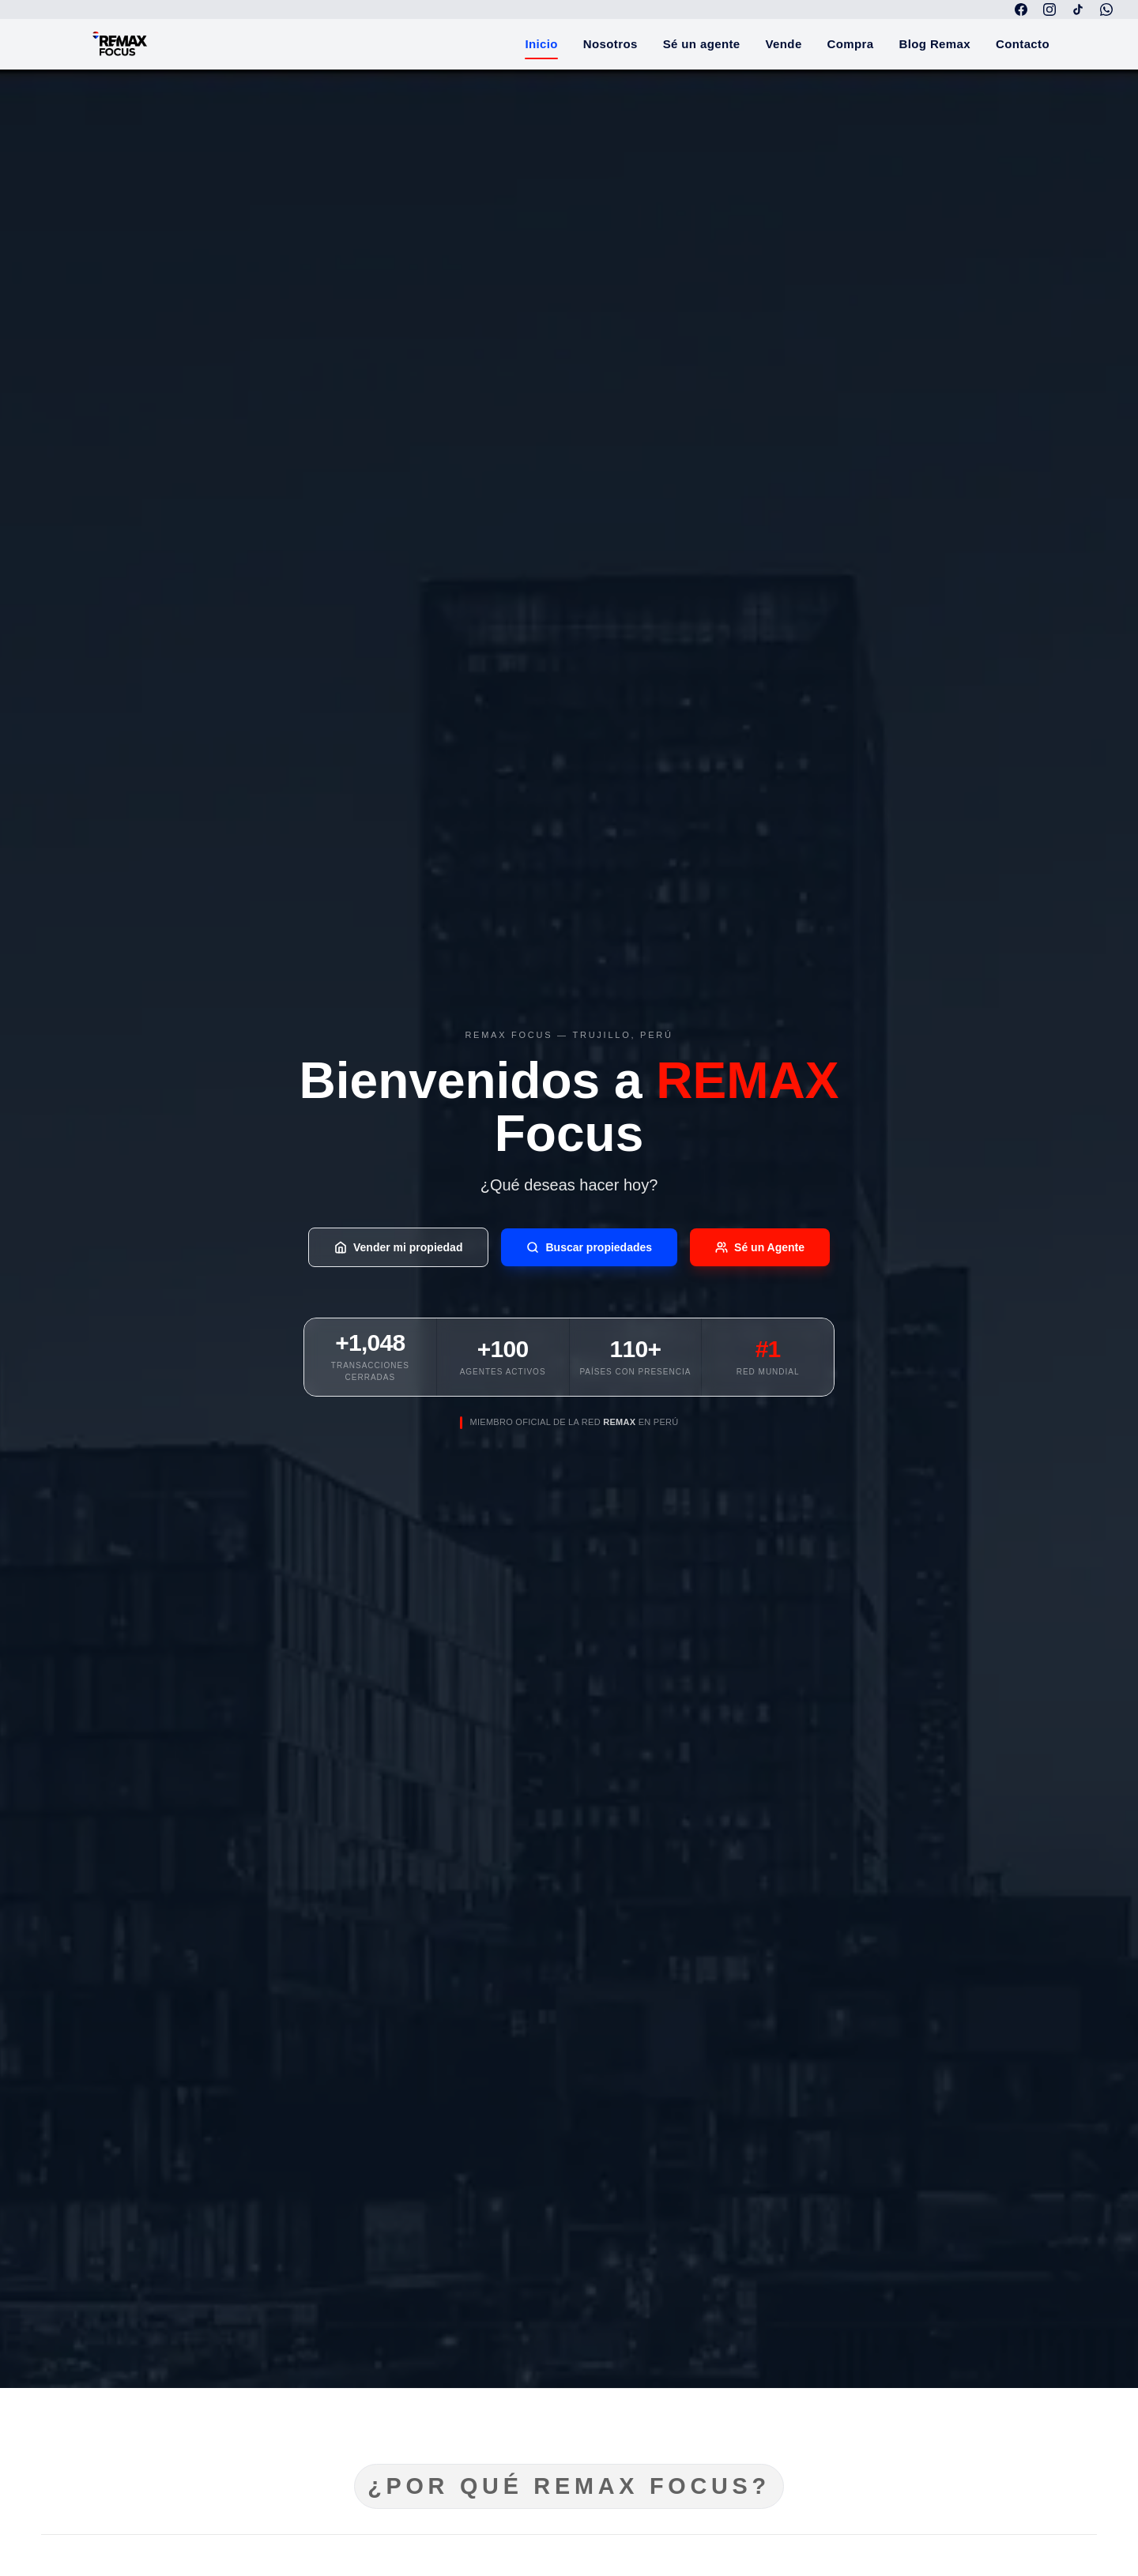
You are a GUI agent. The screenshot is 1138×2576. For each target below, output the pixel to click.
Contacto (1022, 44)
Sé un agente (701, 44)
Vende (784, 44)
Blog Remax (934, 44)
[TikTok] (1078, 9)
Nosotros (610, 44)
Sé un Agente (760, 1247)
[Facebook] (1021, 9)
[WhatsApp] (1106, 9)
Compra (850, 44)
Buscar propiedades (589, 1247)
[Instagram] (1049, 9)
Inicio (541, 48)
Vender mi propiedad (398, 1247)
